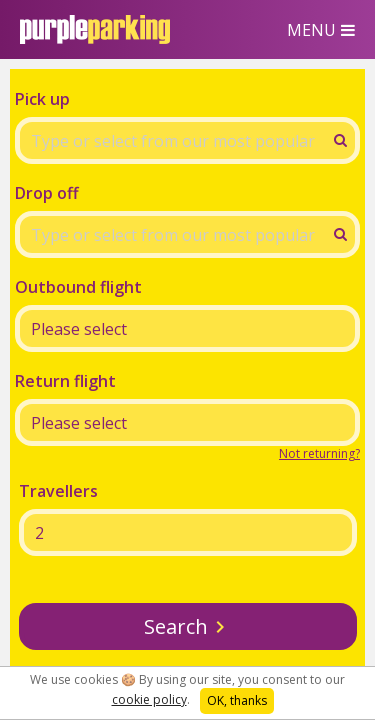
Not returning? (319, 453)
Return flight (65, 381)
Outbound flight (78, 287)
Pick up (42, 99)
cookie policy (149, 699)
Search (176, 626)
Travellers (58, 491)
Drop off (47, 193)
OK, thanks (237, 700)
